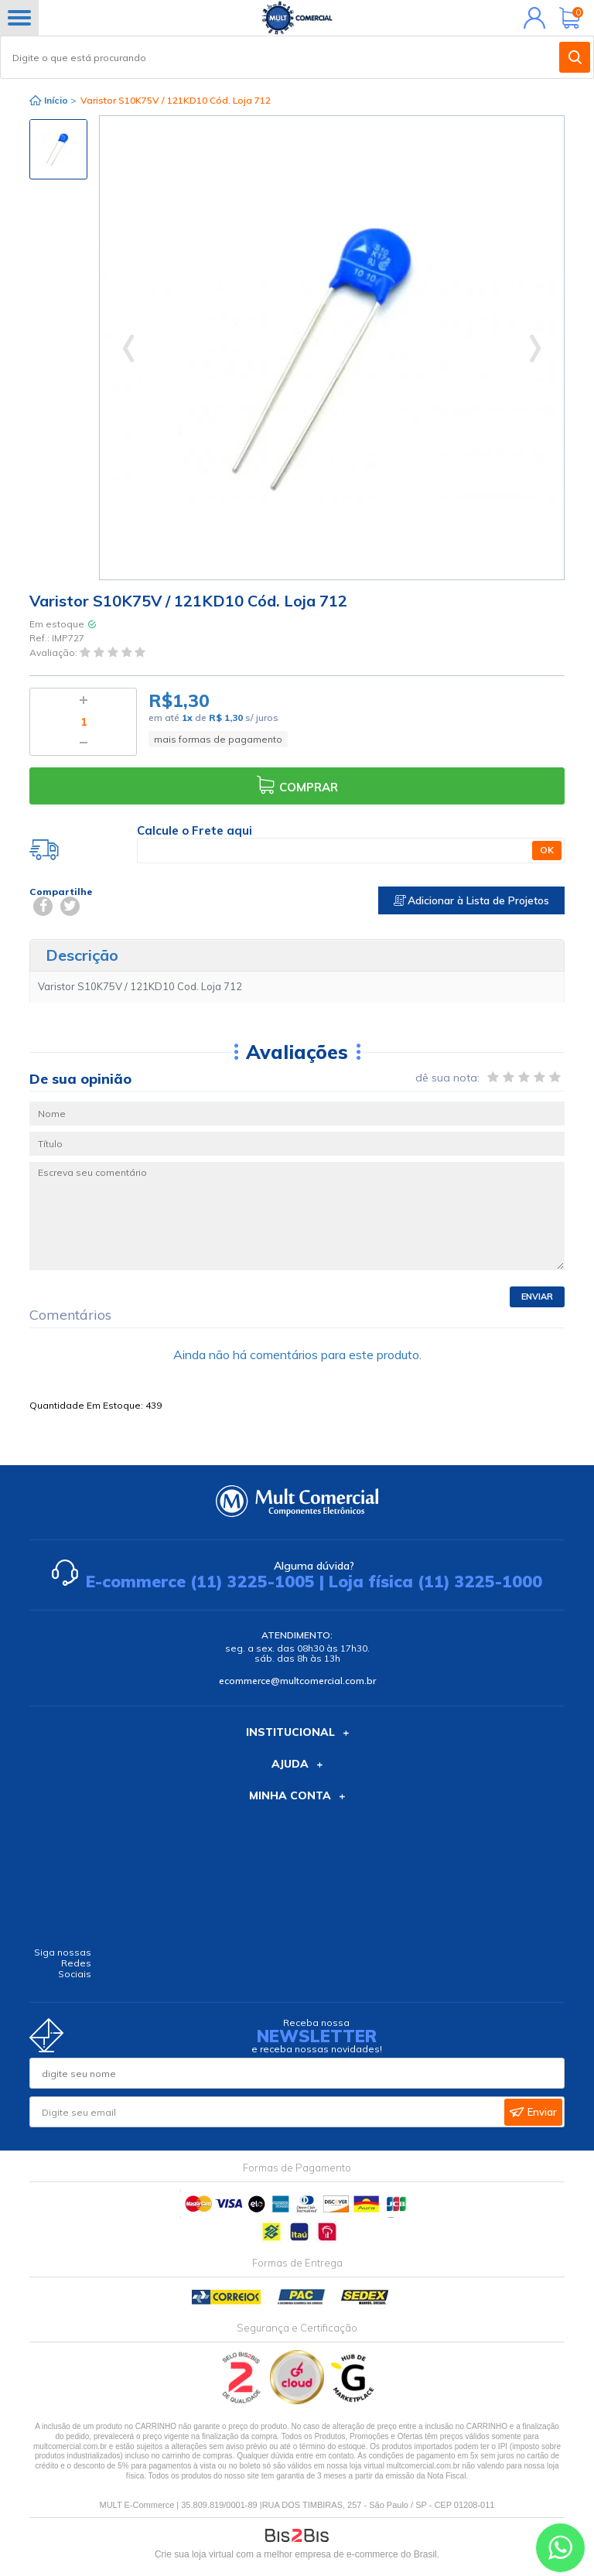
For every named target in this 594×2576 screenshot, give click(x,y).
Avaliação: (54, 652)
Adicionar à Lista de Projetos (471, 900)
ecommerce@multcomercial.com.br (297, 1680)
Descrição (82, 955)
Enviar (537, 1296)
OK (547, 850)
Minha (531, 18)
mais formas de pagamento (218, 739)
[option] (58, 149)
